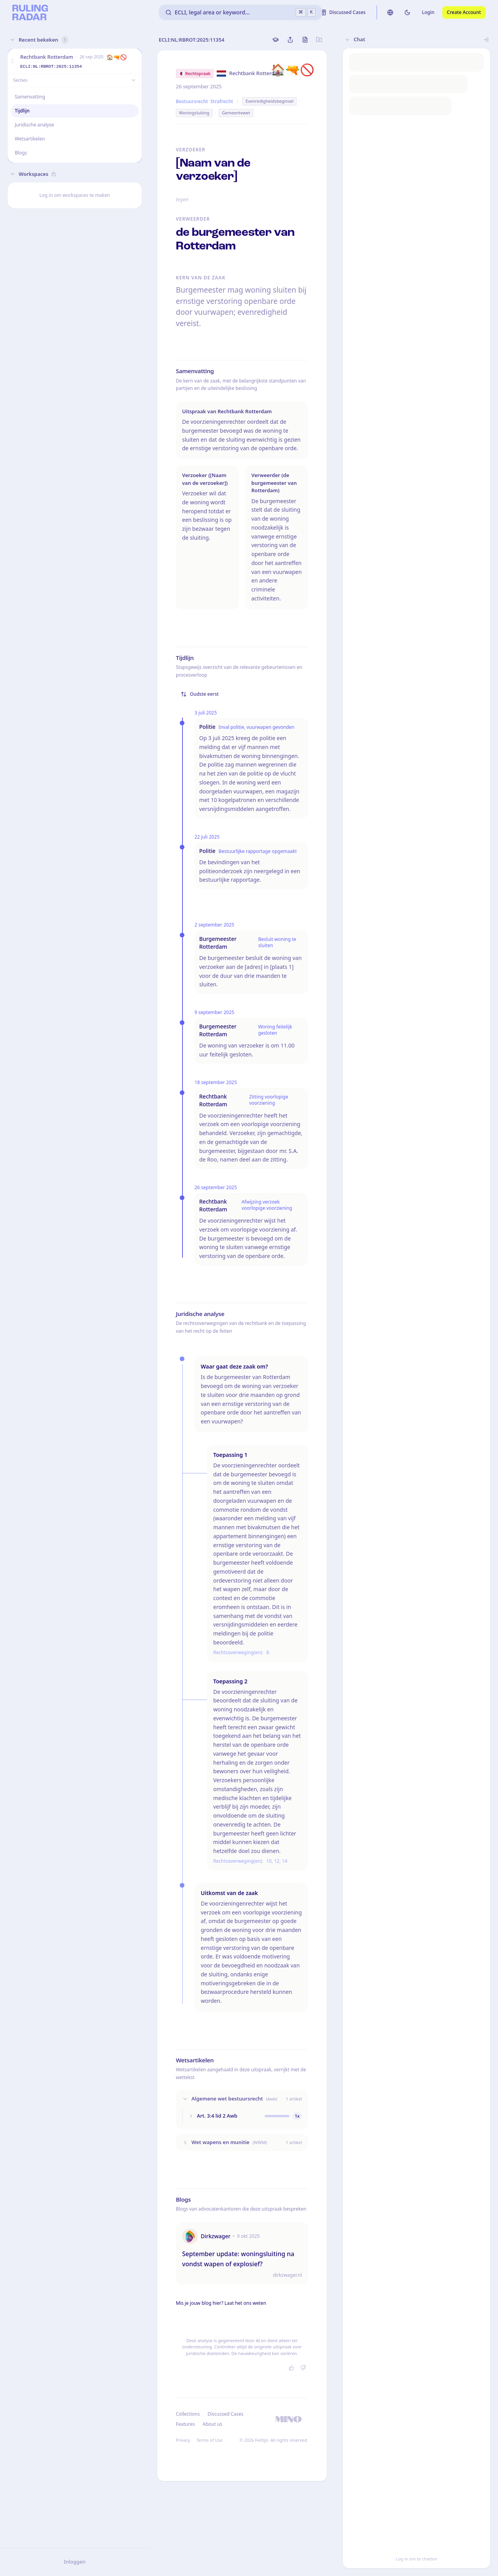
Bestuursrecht (192, 101)
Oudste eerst (200, 694)
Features (185, 2424)
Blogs (21, 152)
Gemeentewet (236, 113)
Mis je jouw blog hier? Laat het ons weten (221, 2303)
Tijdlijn (22, 110)
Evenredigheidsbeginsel (269, 101)
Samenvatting (30, 96)
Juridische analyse (34, 124)
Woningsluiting (194, 113)
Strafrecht (221, 101)
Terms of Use (209, 2440)
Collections (188, 2414)
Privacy (183, 2440)
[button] (12, 61)
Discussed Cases (225, 2414)
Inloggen (75, 2561)
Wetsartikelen (30, 138)
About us (212, 2424)
